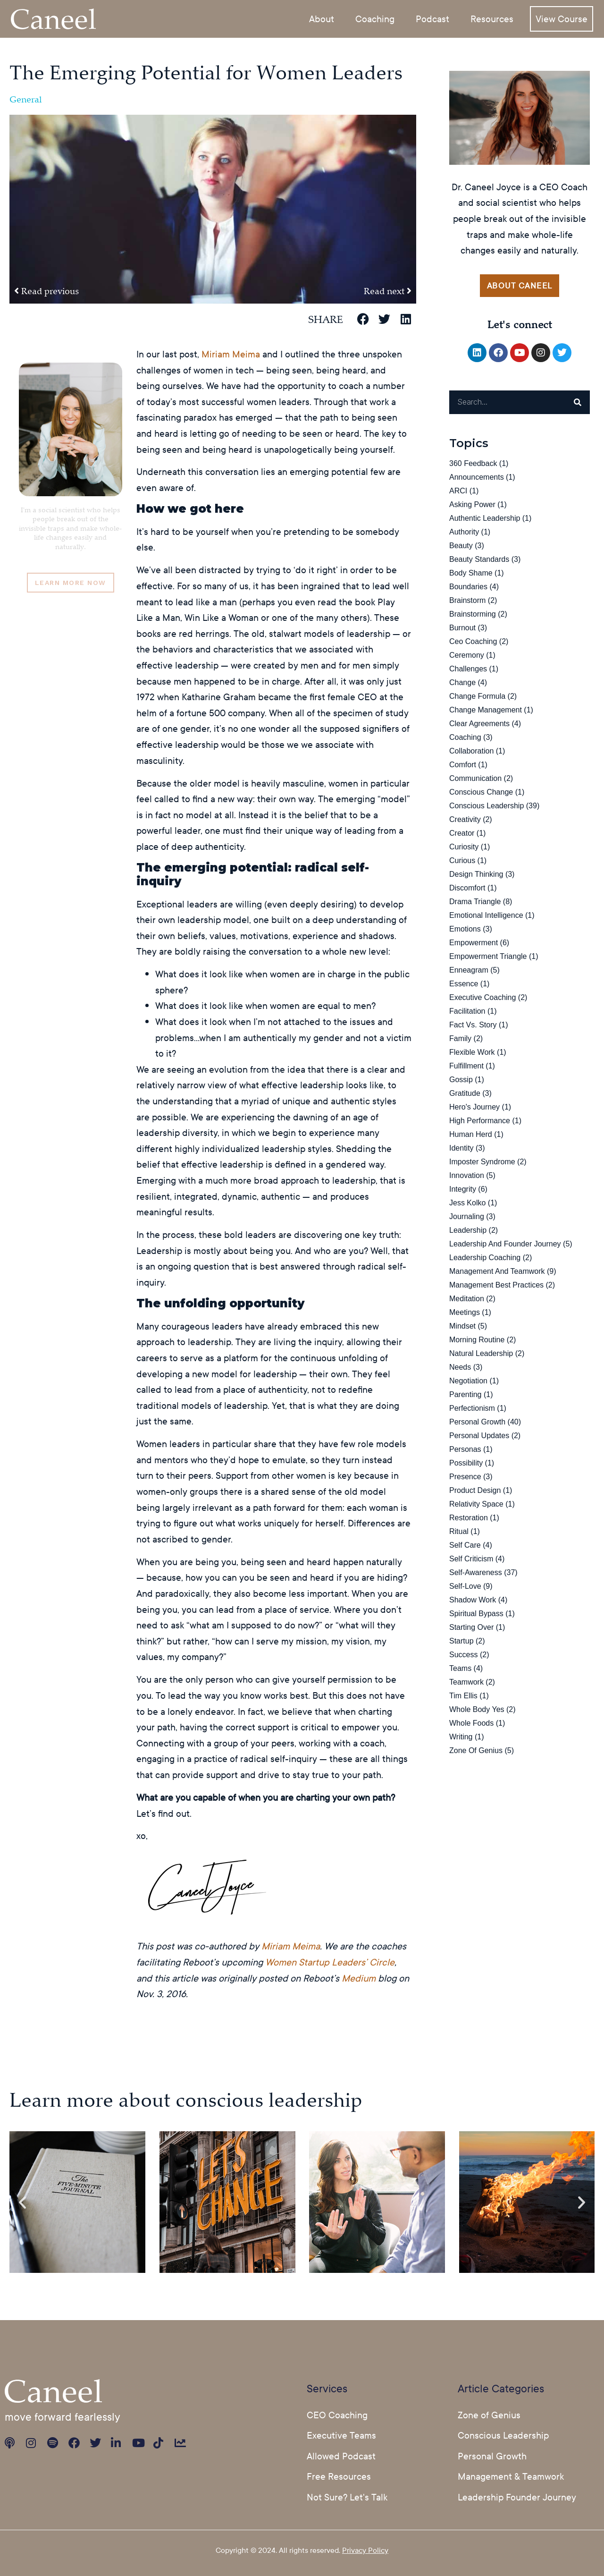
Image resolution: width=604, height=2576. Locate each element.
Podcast (432, 18)
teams (460, 1669)
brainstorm (467, 601)
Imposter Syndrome (482, 1162)
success (463, 1655)
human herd (470, 1135)
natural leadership (481, 1354)
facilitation (467, 1012)
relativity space (476, 1504)
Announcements (476, 478)
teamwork (466, 1682)
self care (465, 1546)
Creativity (465, 820)
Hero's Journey (474, 1107)
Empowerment (473, 943)
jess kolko (467, 1203)
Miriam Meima (230, 353)
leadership (468, 1231)
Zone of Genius (476, 1751)
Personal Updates (479, 1436)
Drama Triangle (475, 902)
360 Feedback (473, 464)
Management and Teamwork (497, 1272)
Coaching (374, 18)
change (462, 683)
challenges (468, 669)
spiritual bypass (476, 1614)
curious (462, 861)
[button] (363, 319)
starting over (471, 1628)
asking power (472, 505)
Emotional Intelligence (486, 916)
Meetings (464, 1313)
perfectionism (472, 1409)
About (321, 18)
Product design (475, 1491)
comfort (462, 765)
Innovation (466, 1176)
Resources (491, 18)
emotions (465, 929)
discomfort (467, 888)
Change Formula (477, 697)
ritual (459, 1532)
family (460, 1039)
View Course (561, 18)
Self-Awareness (475, 1573)
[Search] (578, 403)
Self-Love (465, 1587)
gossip (461, 1080)
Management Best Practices (496, 1285)
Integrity (462, 1190)
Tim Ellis (463, 1696)
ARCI (458, 491)
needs (460, 1368)
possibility (466, 1463)
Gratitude (464, 1094)
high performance (479, 1121)
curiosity (463, 847)
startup (461, 1641)
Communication (475, 779)
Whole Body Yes (476, 1710)
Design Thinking (476, 875)
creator (461, 834)
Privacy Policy (365, 2550)
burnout (462, 628)
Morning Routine (476, 1340)
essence (463, 984)
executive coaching (482, 998)
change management (485, 710)
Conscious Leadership (486, 806)
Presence (465, 1477)
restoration (468, 1518)
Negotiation (468, 1381)
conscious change (481, 792)
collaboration (471, 751)
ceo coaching (473, 642)
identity (461, 1148)
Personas (465, 1450)
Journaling (466, 1217)
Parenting (465, 1395)
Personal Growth (477, 1422)
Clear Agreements (479, 724)
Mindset (462, 1326)
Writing (461, 1737)
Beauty (461, 546)
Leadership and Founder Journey (505, 1244)
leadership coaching (484, 1258)
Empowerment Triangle (488, 957)
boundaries (468, 587)
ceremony (466, 656)
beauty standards (479, 560)
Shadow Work (472, 1600)
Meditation (466, 1299)
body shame (471, 573)
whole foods (471, 1724)
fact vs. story (472, 1025)
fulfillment (466, 1066)
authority (464, 532)
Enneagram (468, 970)
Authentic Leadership (484, 519)
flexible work (472, 1053)
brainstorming (472, 614)
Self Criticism (471, 1559)
